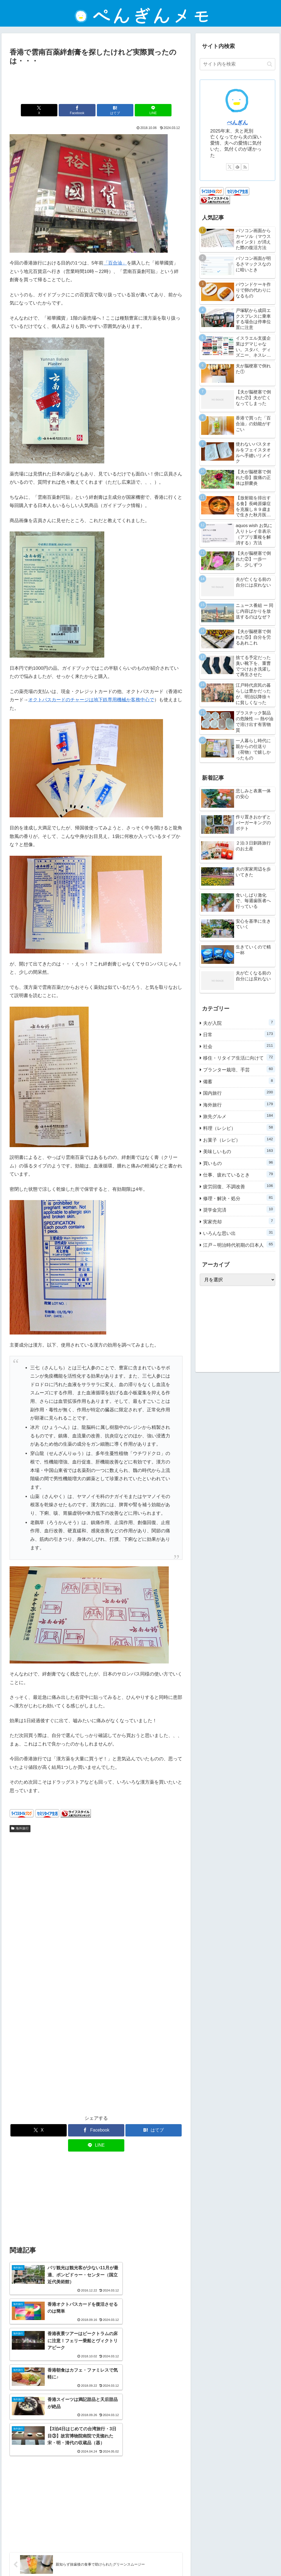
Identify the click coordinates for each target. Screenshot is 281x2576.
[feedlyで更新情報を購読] (237, 166)
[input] (237, 64)
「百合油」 (115, 263)
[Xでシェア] (52, 110)
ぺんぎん (237, 122)
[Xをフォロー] (229, 166)
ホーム (75, 2559)
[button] (269, 64)
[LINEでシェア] (140, 110)
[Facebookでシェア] (81, 110)
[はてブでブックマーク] (111, 110)
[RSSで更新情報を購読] (245, 166)
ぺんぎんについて (198, 2559)
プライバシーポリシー (129, 2559)
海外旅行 (20, 1828)
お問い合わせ (165, 2559)
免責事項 (96, 2559)
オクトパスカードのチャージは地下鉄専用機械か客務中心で (91, 699)
